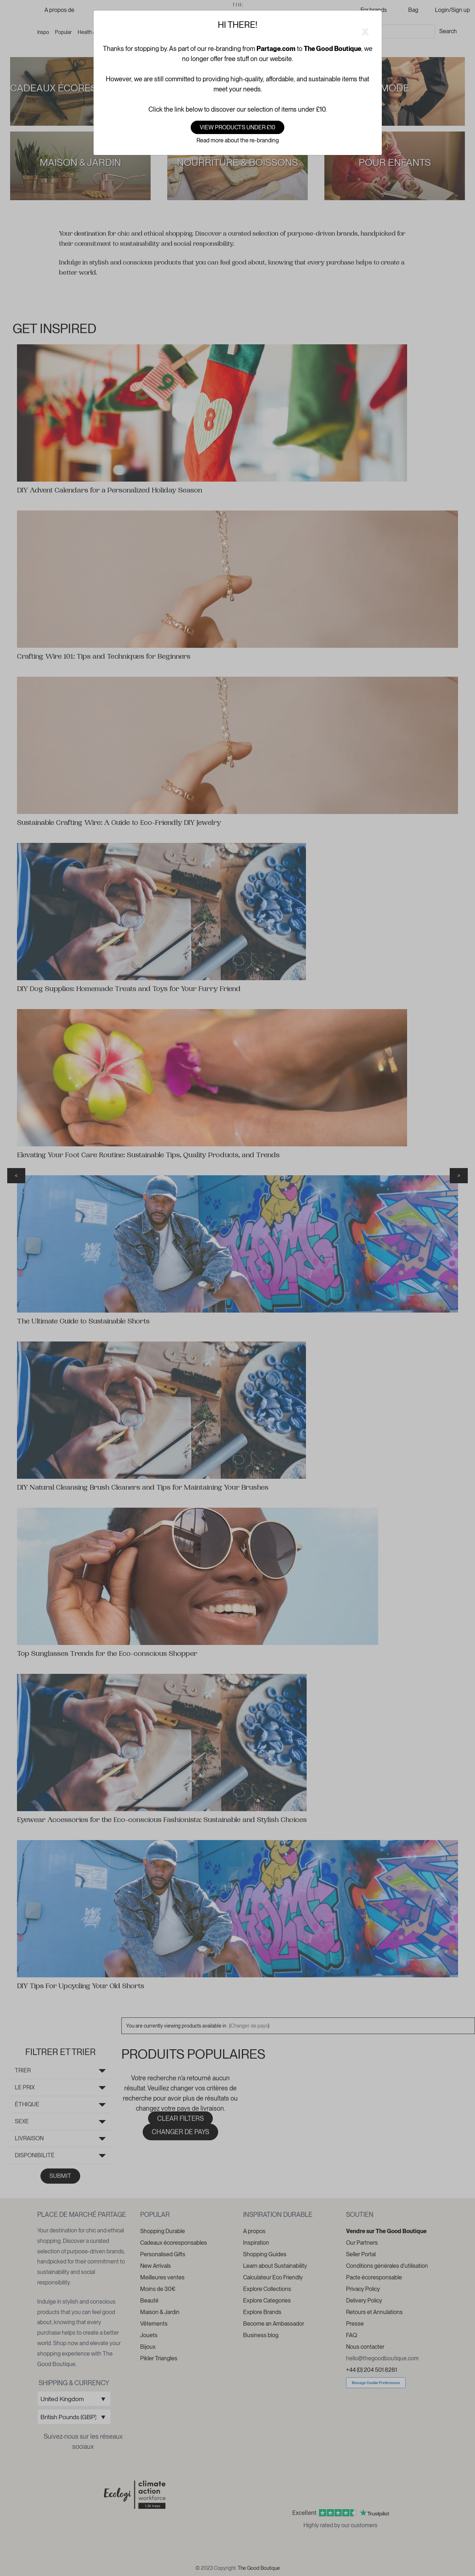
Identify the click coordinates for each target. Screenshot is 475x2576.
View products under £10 (237, 127)
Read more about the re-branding (238, 140)
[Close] (365, 30)
